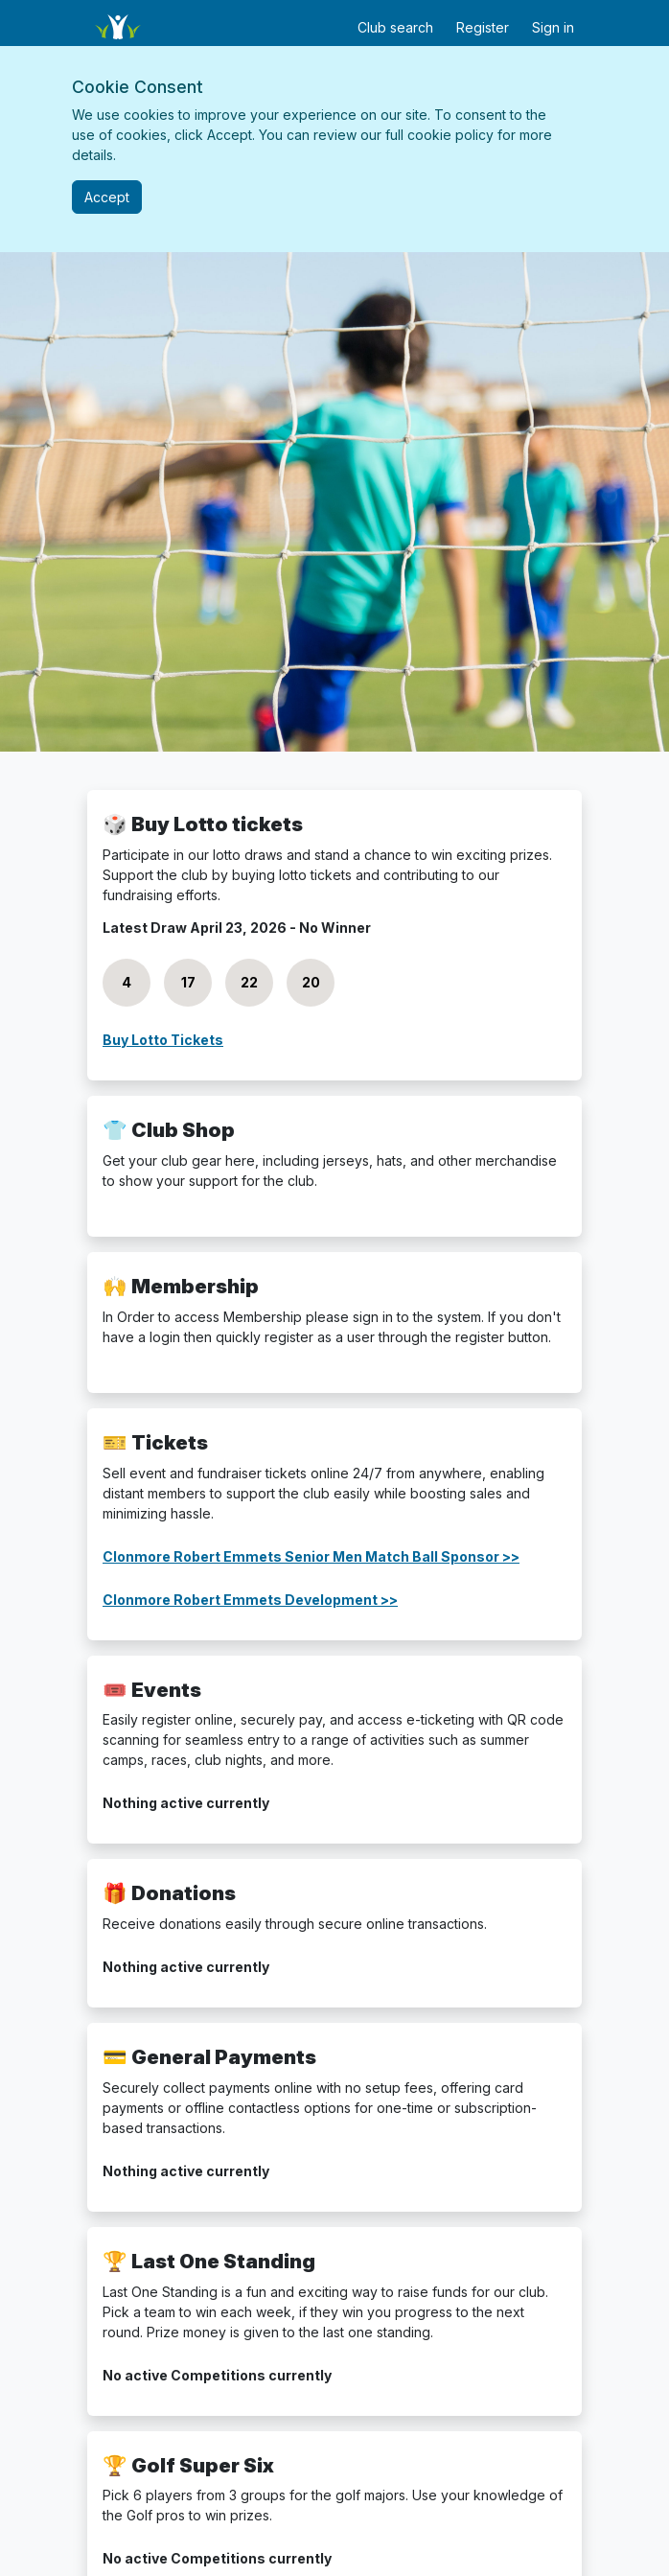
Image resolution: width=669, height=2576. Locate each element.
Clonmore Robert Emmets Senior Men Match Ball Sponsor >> (311, 1556)
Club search (395, 27)
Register (482, 27)
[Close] (107, 197)
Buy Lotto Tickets (163, 1040)
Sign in (553, 27)
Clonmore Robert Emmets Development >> (250, 1599)
